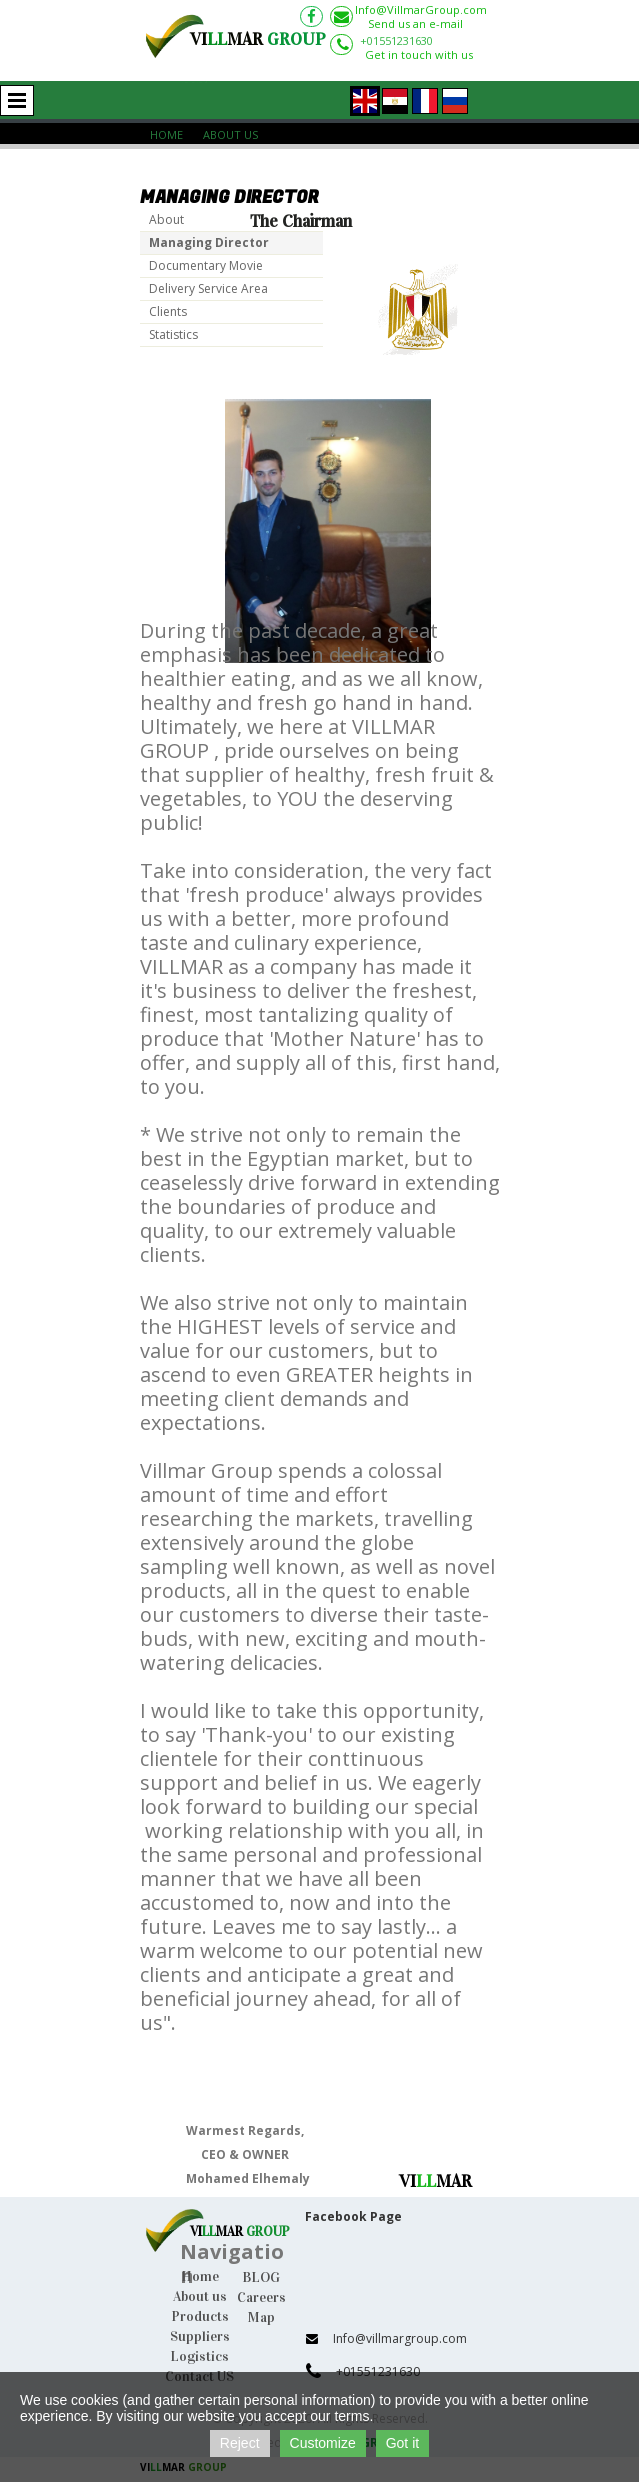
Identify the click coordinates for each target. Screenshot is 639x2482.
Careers (261, 2297)
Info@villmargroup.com (400, 2338)
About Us (230, 134)
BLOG (261, 2277)
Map (261, 2317)
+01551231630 (396, 40)
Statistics (173, 334)
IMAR (244, 2232)
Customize (323, 2443)
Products (200, 2316)
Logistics (199, 2356)
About (166, 219)
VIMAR (258, 39)
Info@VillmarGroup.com (421, 9)
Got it (402, 2443)
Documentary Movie (206, 265)
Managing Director (209, 242)
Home (166, 134)
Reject (240, 2443)
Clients (168, 311)
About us (200, 2296)
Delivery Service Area (208, 288)
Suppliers (200, 2336)
